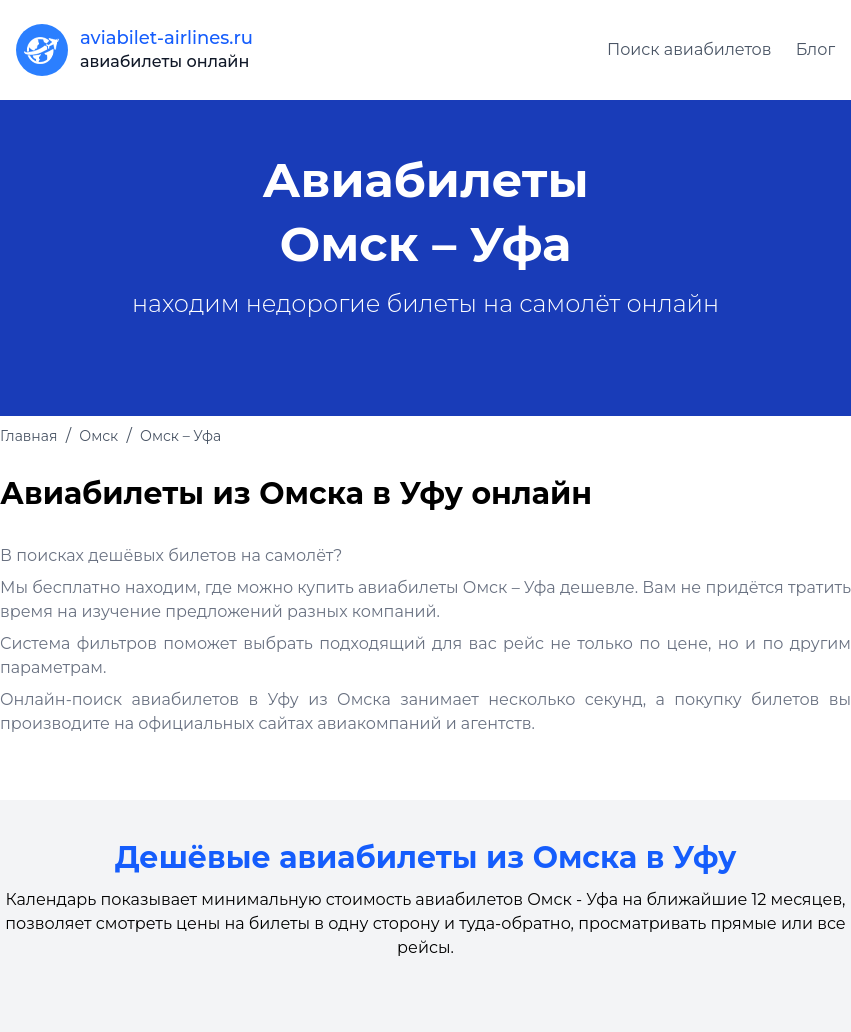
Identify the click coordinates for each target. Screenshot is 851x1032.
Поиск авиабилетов (689, 49)
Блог (815, 49)
